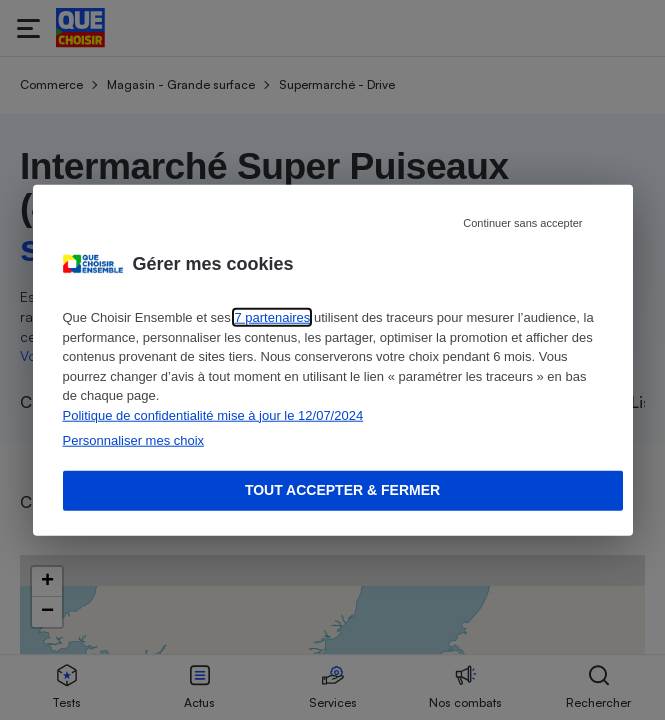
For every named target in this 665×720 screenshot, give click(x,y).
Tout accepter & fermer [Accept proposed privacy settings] (342, 490)
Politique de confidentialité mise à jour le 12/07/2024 (213, 414)
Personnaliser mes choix (134, 440)
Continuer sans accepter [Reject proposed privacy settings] (522, 223)
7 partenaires (272, 317)
